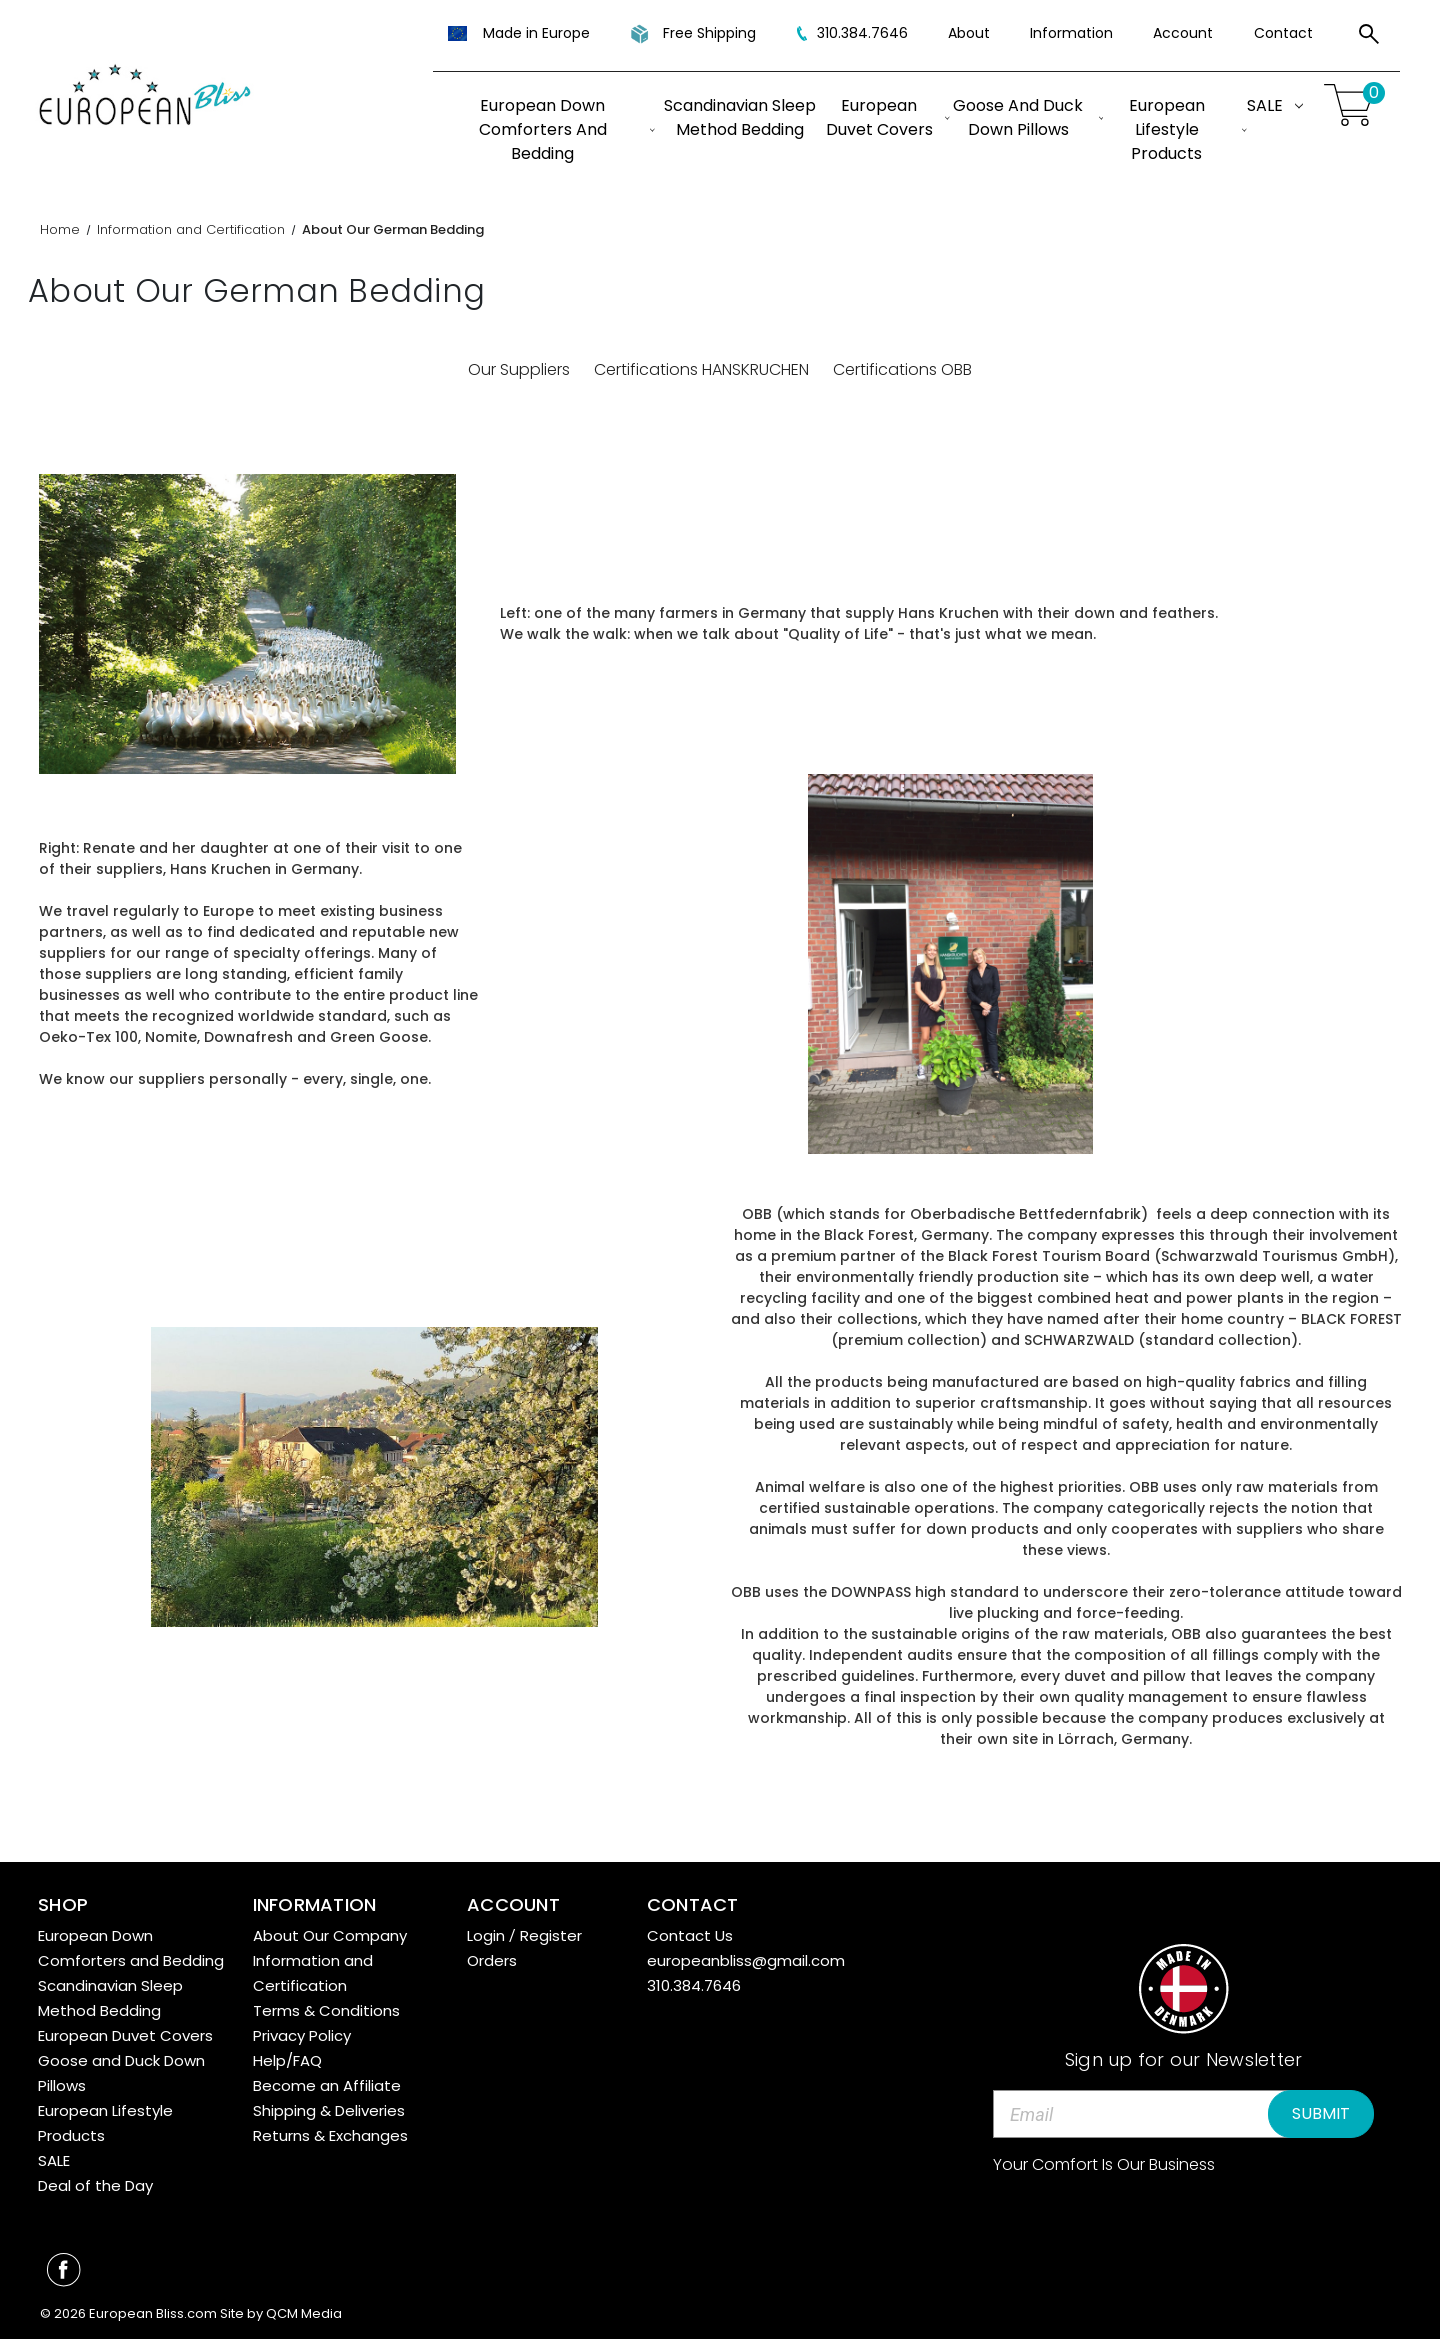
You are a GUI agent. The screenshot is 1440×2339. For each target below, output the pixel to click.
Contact (1283, 33)
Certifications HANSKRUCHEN (701, 369)
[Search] (1369, 37)
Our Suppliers (519, 369)
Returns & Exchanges (330, 2135)
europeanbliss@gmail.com (746, 1960)
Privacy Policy (302, 2035)
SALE (1275, 105)
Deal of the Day (95, 2185)
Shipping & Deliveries (329, 2110)
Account (1183, 33)
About (969, 33)
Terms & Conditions (326, 2010)
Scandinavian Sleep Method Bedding (740, 117)
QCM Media (304, 2313)
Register (551, 1935)
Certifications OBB (902, 369)
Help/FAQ (287, 2060)
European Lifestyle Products (1188, 129)
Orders (492, 1960)
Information (1071, 33)
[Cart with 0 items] (1352, 105)
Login (486, 1935)
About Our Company (330, 1935)
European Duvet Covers (888, 117)
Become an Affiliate (327, 2085)
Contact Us (690, 1935)
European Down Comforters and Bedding (567, 129)
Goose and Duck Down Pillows (1028, 117)
